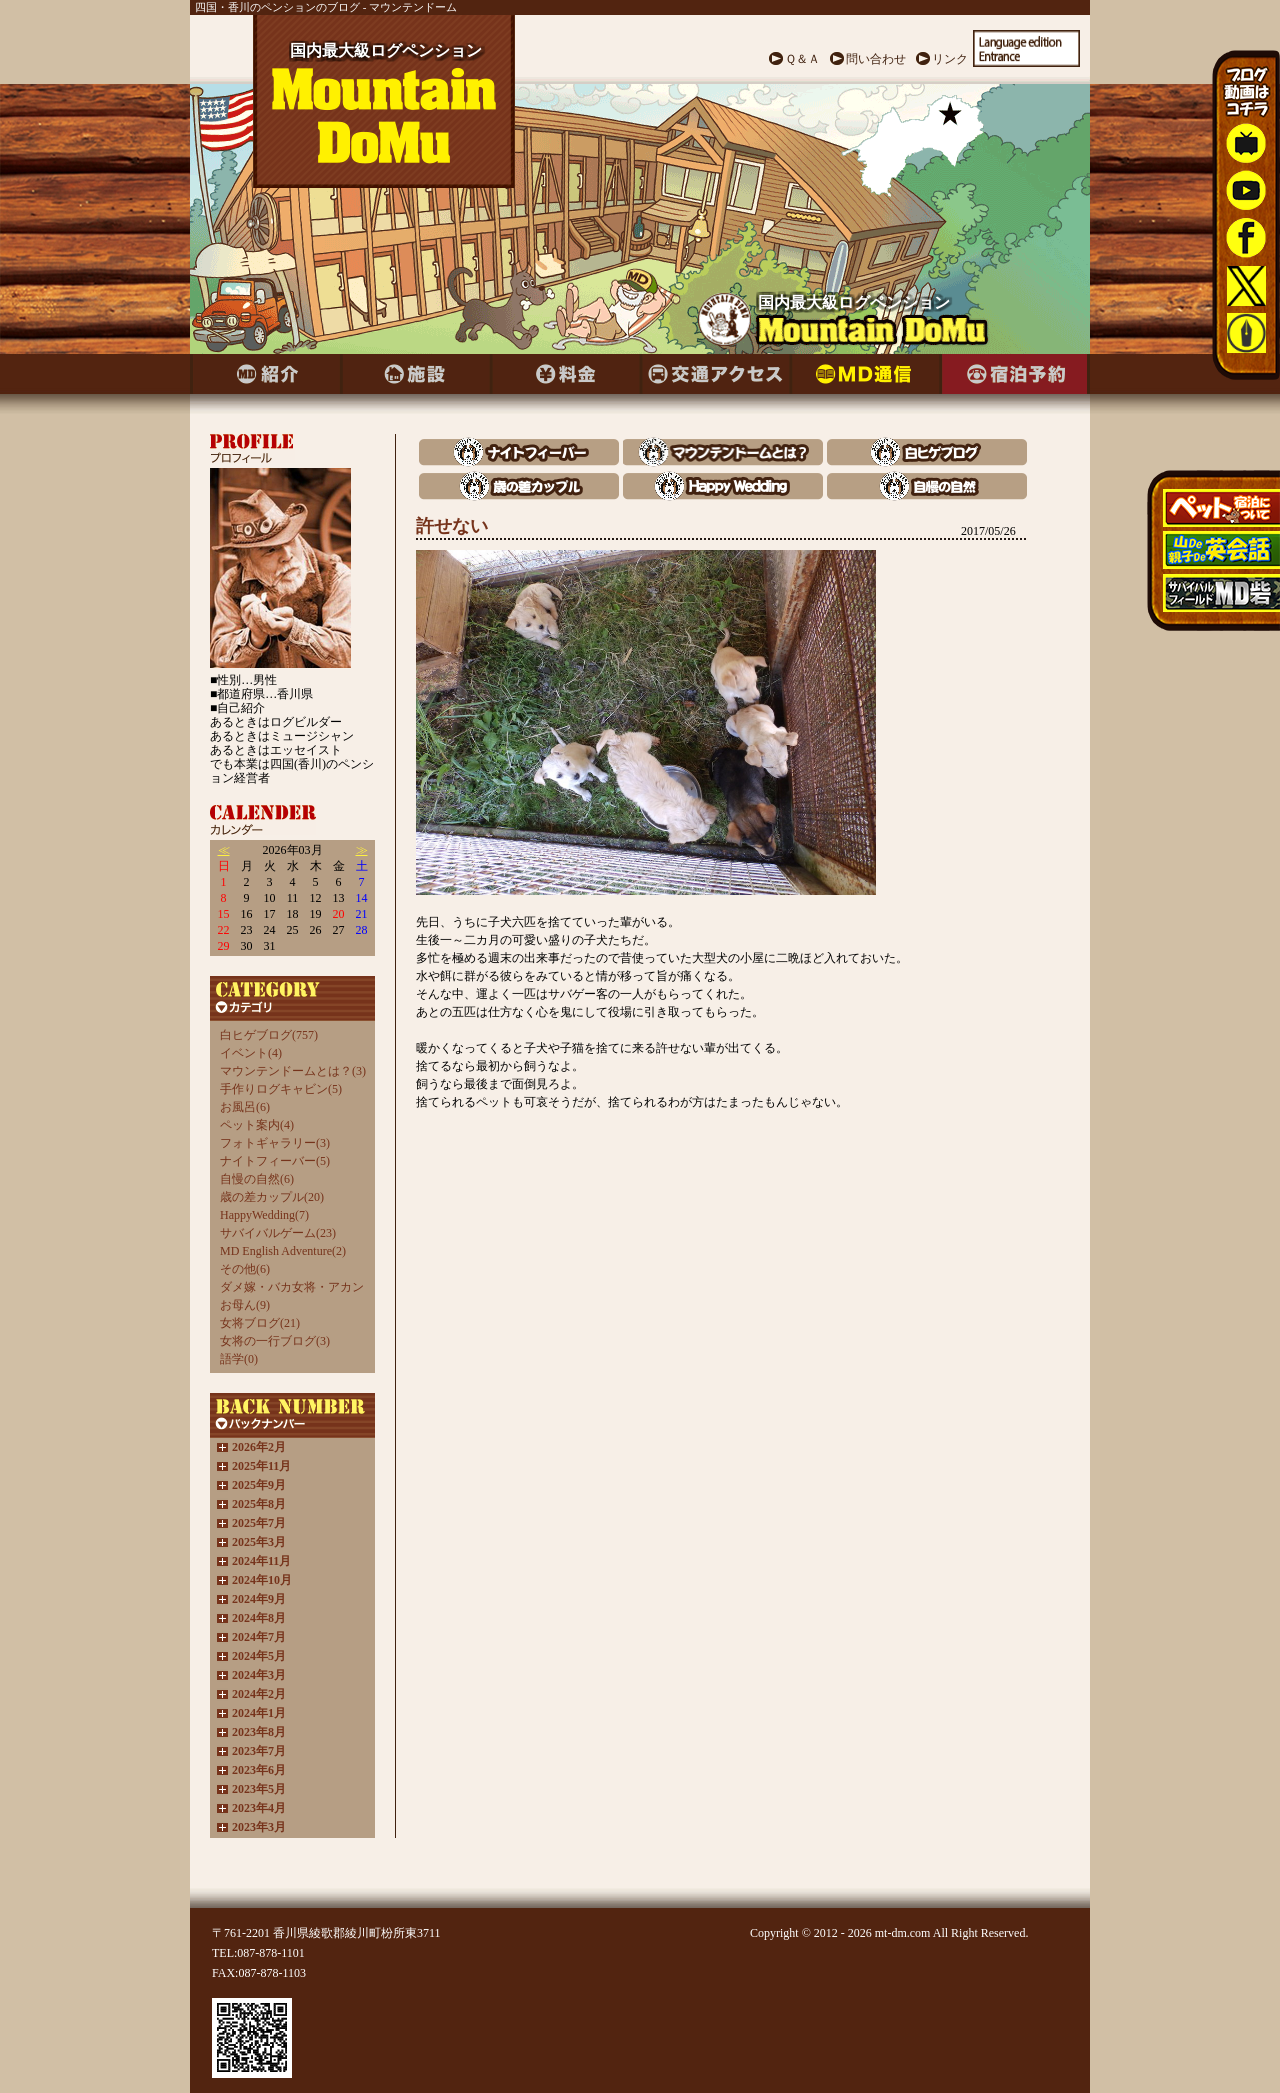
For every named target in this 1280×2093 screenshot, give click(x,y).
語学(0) (239, 1359)
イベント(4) (251, 1053)
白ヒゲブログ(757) (269, 1035)
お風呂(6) (245, 1107)
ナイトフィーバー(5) (275, 1161)
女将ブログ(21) (260, 1323)
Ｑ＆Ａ (802, 59)
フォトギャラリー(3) (275, 1143)
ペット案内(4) (257, 1125)
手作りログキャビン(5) (281, 1089)
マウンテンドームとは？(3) (293, 1071)
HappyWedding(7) (264, 1215)
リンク (950, 59)
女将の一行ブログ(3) (275, 1341)
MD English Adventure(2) (283, 1251)
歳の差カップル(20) (272, 1197)
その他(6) (245, 1269)
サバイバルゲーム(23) (278, 1233)
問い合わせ (876, 59)
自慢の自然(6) (257, 1179)
